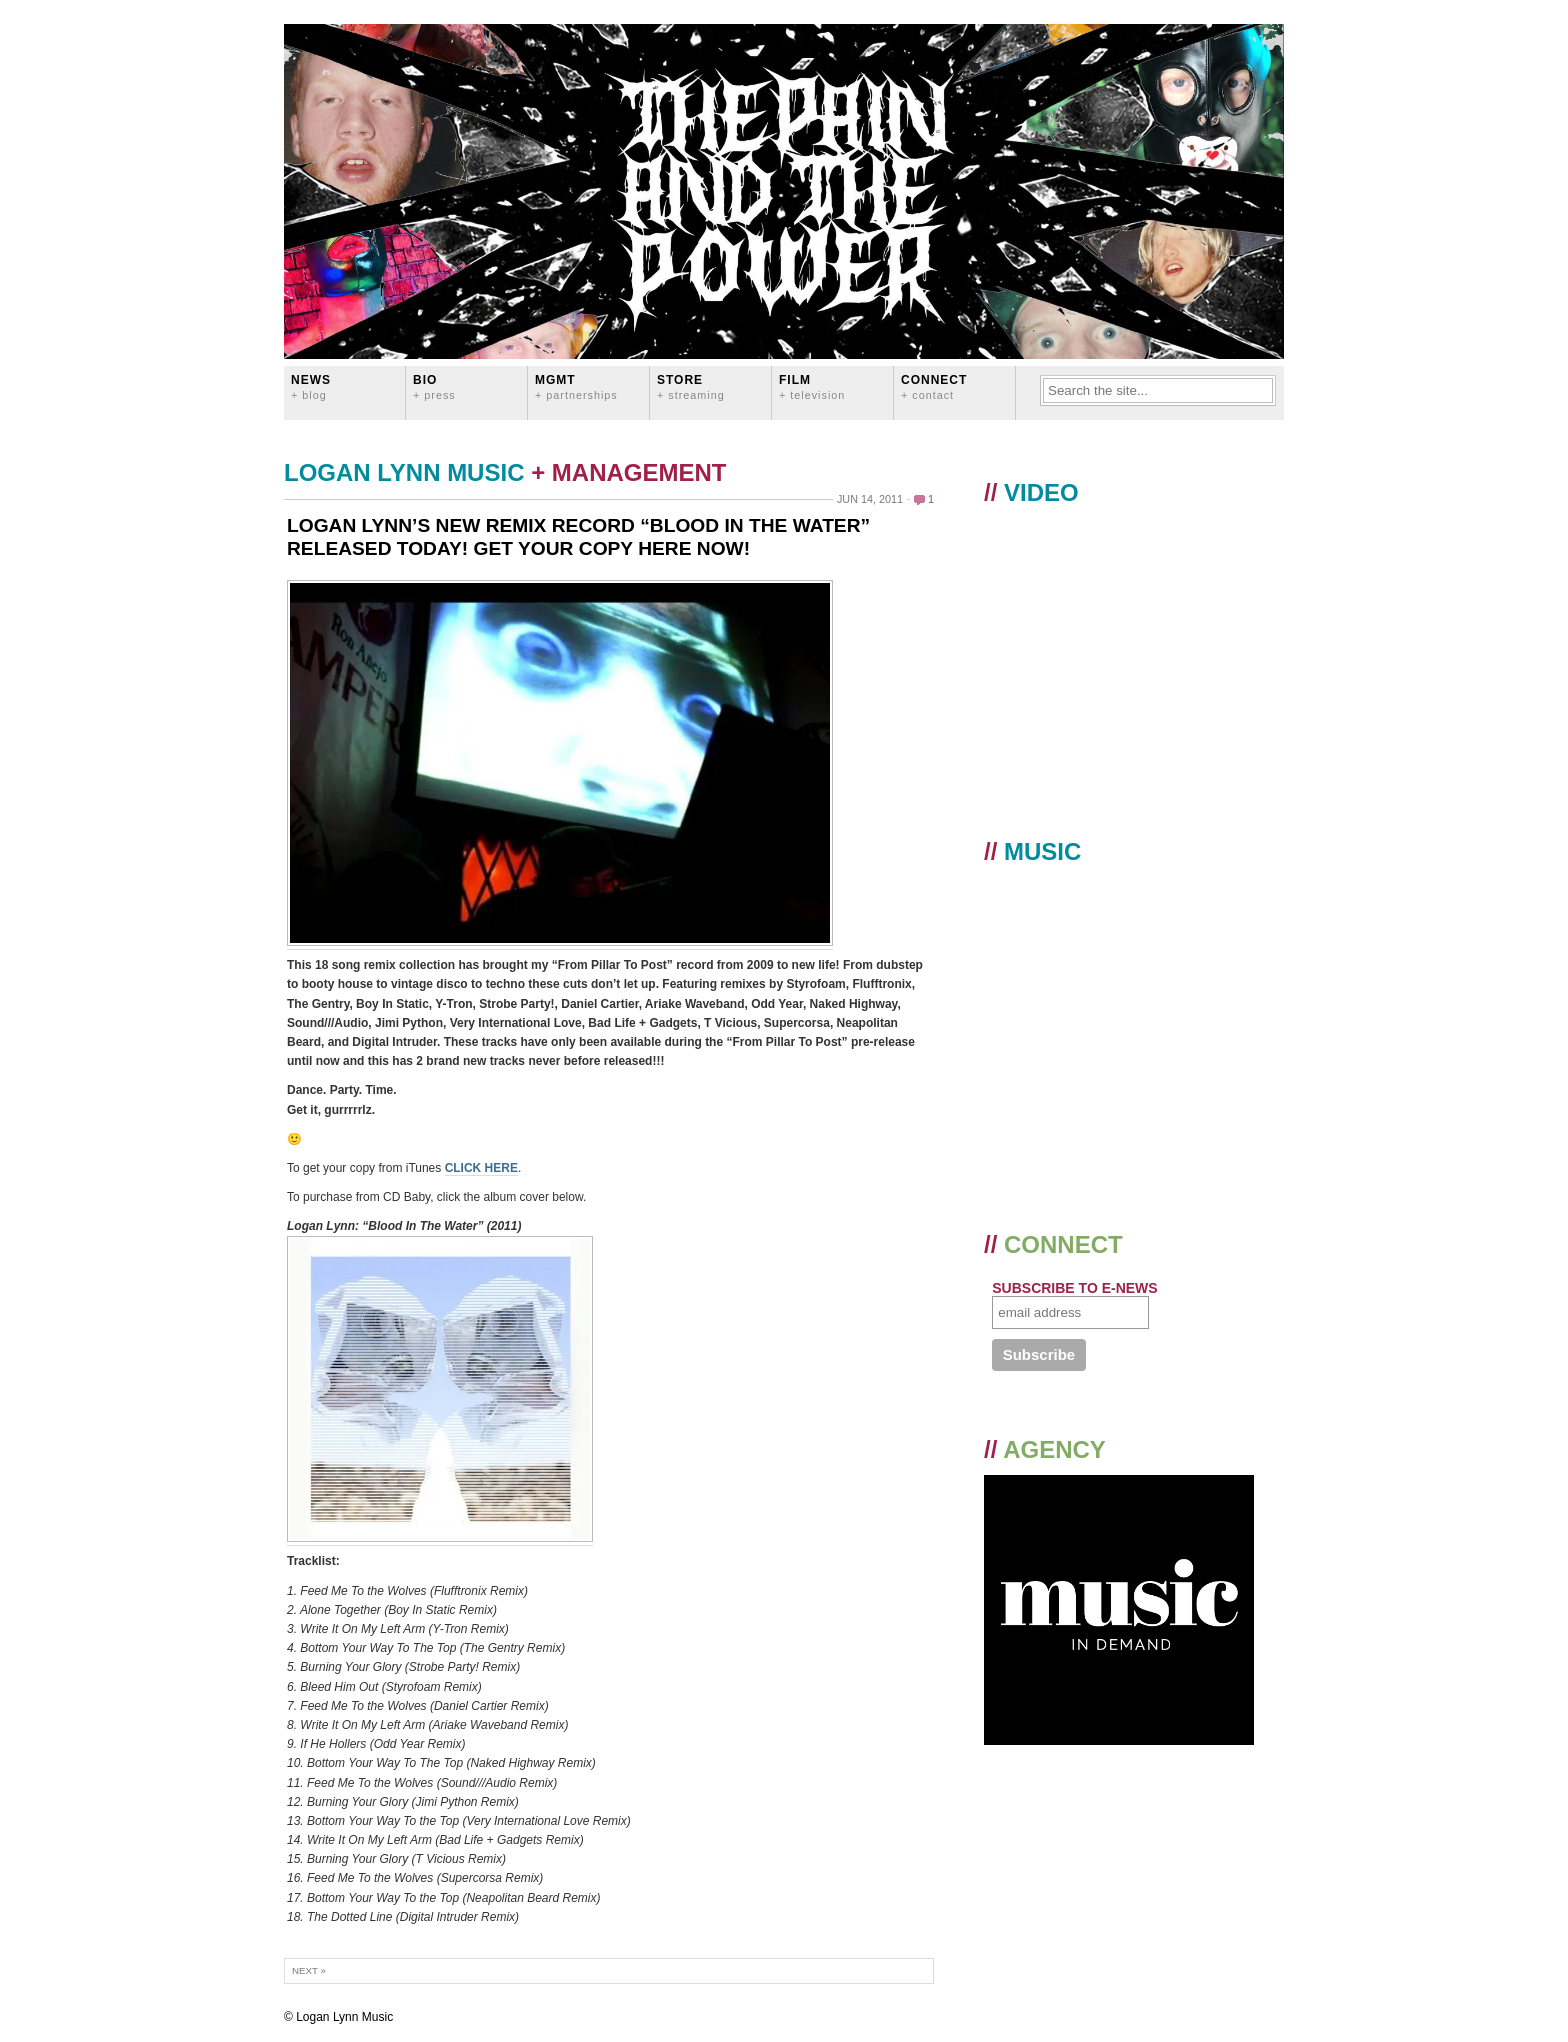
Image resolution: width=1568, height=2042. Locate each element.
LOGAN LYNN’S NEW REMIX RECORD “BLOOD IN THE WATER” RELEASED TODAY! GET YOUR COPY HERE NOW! (578, 537)
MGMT (576, 386)
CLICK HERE (481, 1168)
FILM (812, 386)
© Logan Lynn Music (338, 2017)
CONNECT (934, 386)
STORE (691, 386)
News (311, 386)
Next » (309, 1970)
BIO (434, 386)
